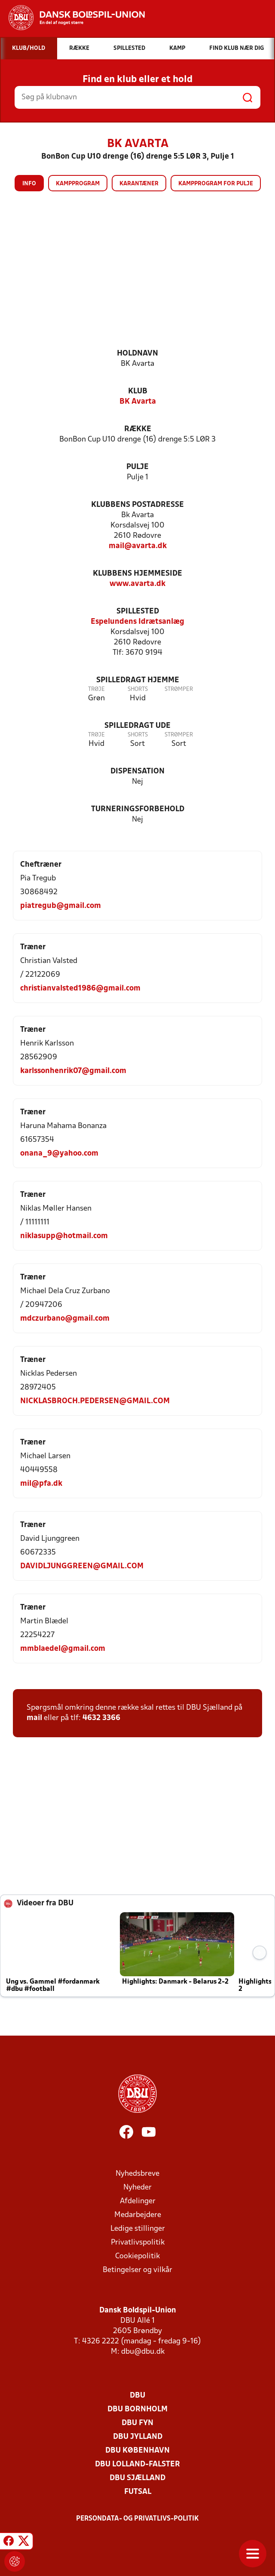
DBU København (137, 2450)
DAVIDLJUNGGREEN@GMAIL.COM (82, 1566)
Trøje (96, 689)
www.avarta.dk (137, 584)
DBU (137, 2395)
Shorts (138, 689)
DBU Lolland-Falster (137, 2464)
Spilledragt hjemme (137, 680)
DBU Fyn (137, 2423)
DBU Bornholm (137, 2409)
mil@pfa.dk (41, 1483)
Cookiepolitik (137, 2256)
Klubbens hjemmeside (137, 573)
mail (34, 1718)
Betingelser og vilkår (137, 2270)
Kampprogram (78, 184)
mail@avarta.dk (138, 546)
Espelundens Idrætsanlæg (137, 622)
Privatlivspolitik (138, 2242)
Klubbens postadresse (137, 505)
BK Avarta (137, 401)
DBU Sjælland (137, 2478)
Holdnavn (137, 353)
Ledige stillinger (137, 2229)
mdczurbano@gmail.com (65, 1318)
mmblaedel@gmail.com (62, 1649)
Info (29, 184)
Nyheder (137, 2187)
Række (137, 429)
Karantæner (139, 184)
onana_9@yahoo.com (59, 1153)
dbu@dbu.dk (143, 2351)
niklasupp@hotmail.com (64, 1236)
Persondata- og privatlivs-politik (137, 2519)
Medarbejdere (137, 2215)
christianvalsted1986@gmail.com (80, 988)
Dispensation (137, 771)
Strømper (179, 689)
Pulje (137, 467)
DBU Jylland (137, 2437)
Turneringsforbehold (137, 809)
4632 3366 (101, 1718)
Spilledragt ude (137, 726)
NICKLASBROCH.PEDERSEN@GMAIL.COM (95, 1401)
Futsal (137, 2492)
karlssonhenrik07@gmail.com (73, 1071)
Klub (137, 391)
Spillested (137, 611)
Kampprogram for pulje (215, 184)
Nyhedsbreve (137, 2173)
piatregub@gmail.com (60, 906)
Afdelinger (138, 2201)
